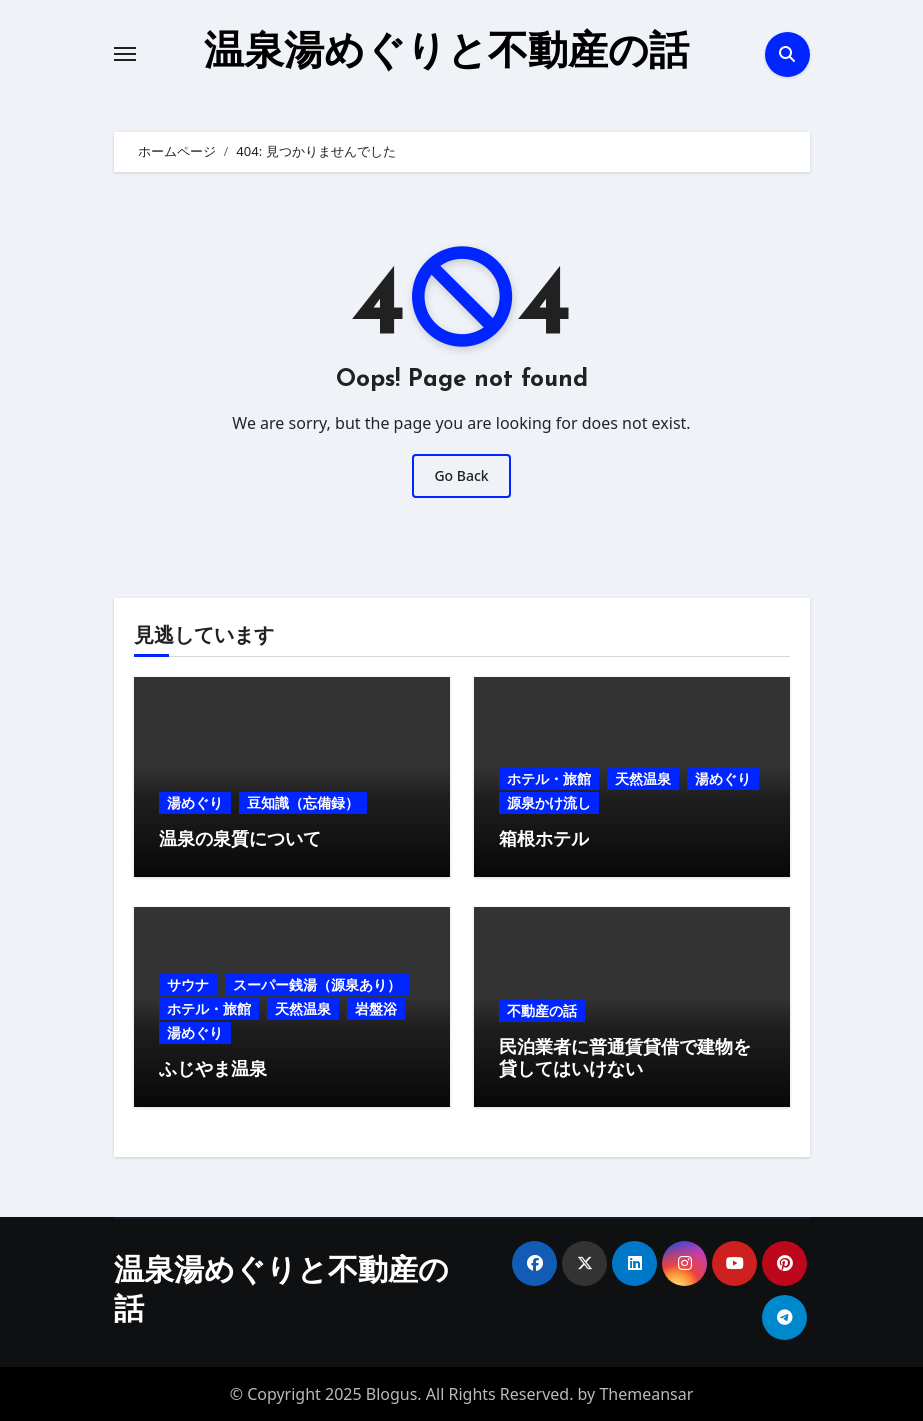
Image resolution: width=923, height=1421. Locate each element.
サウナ (188, 984)
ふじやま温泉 (213, 1070)
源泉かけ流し (549, 802)
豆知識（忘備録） (303, 802)
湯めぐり (195, 802)
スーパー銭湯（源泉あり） (317, 984)
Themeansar (646, 1394)
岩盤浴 (376, 1008)
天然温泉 (643, 778)
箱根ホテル (544, 840)
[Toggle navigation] (125, 54)
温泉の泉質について (240, 840)
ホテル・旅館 (549, 778)
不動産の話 (542, 1010)
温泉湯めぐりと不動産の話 (446, 54)
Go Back (461, 475)
